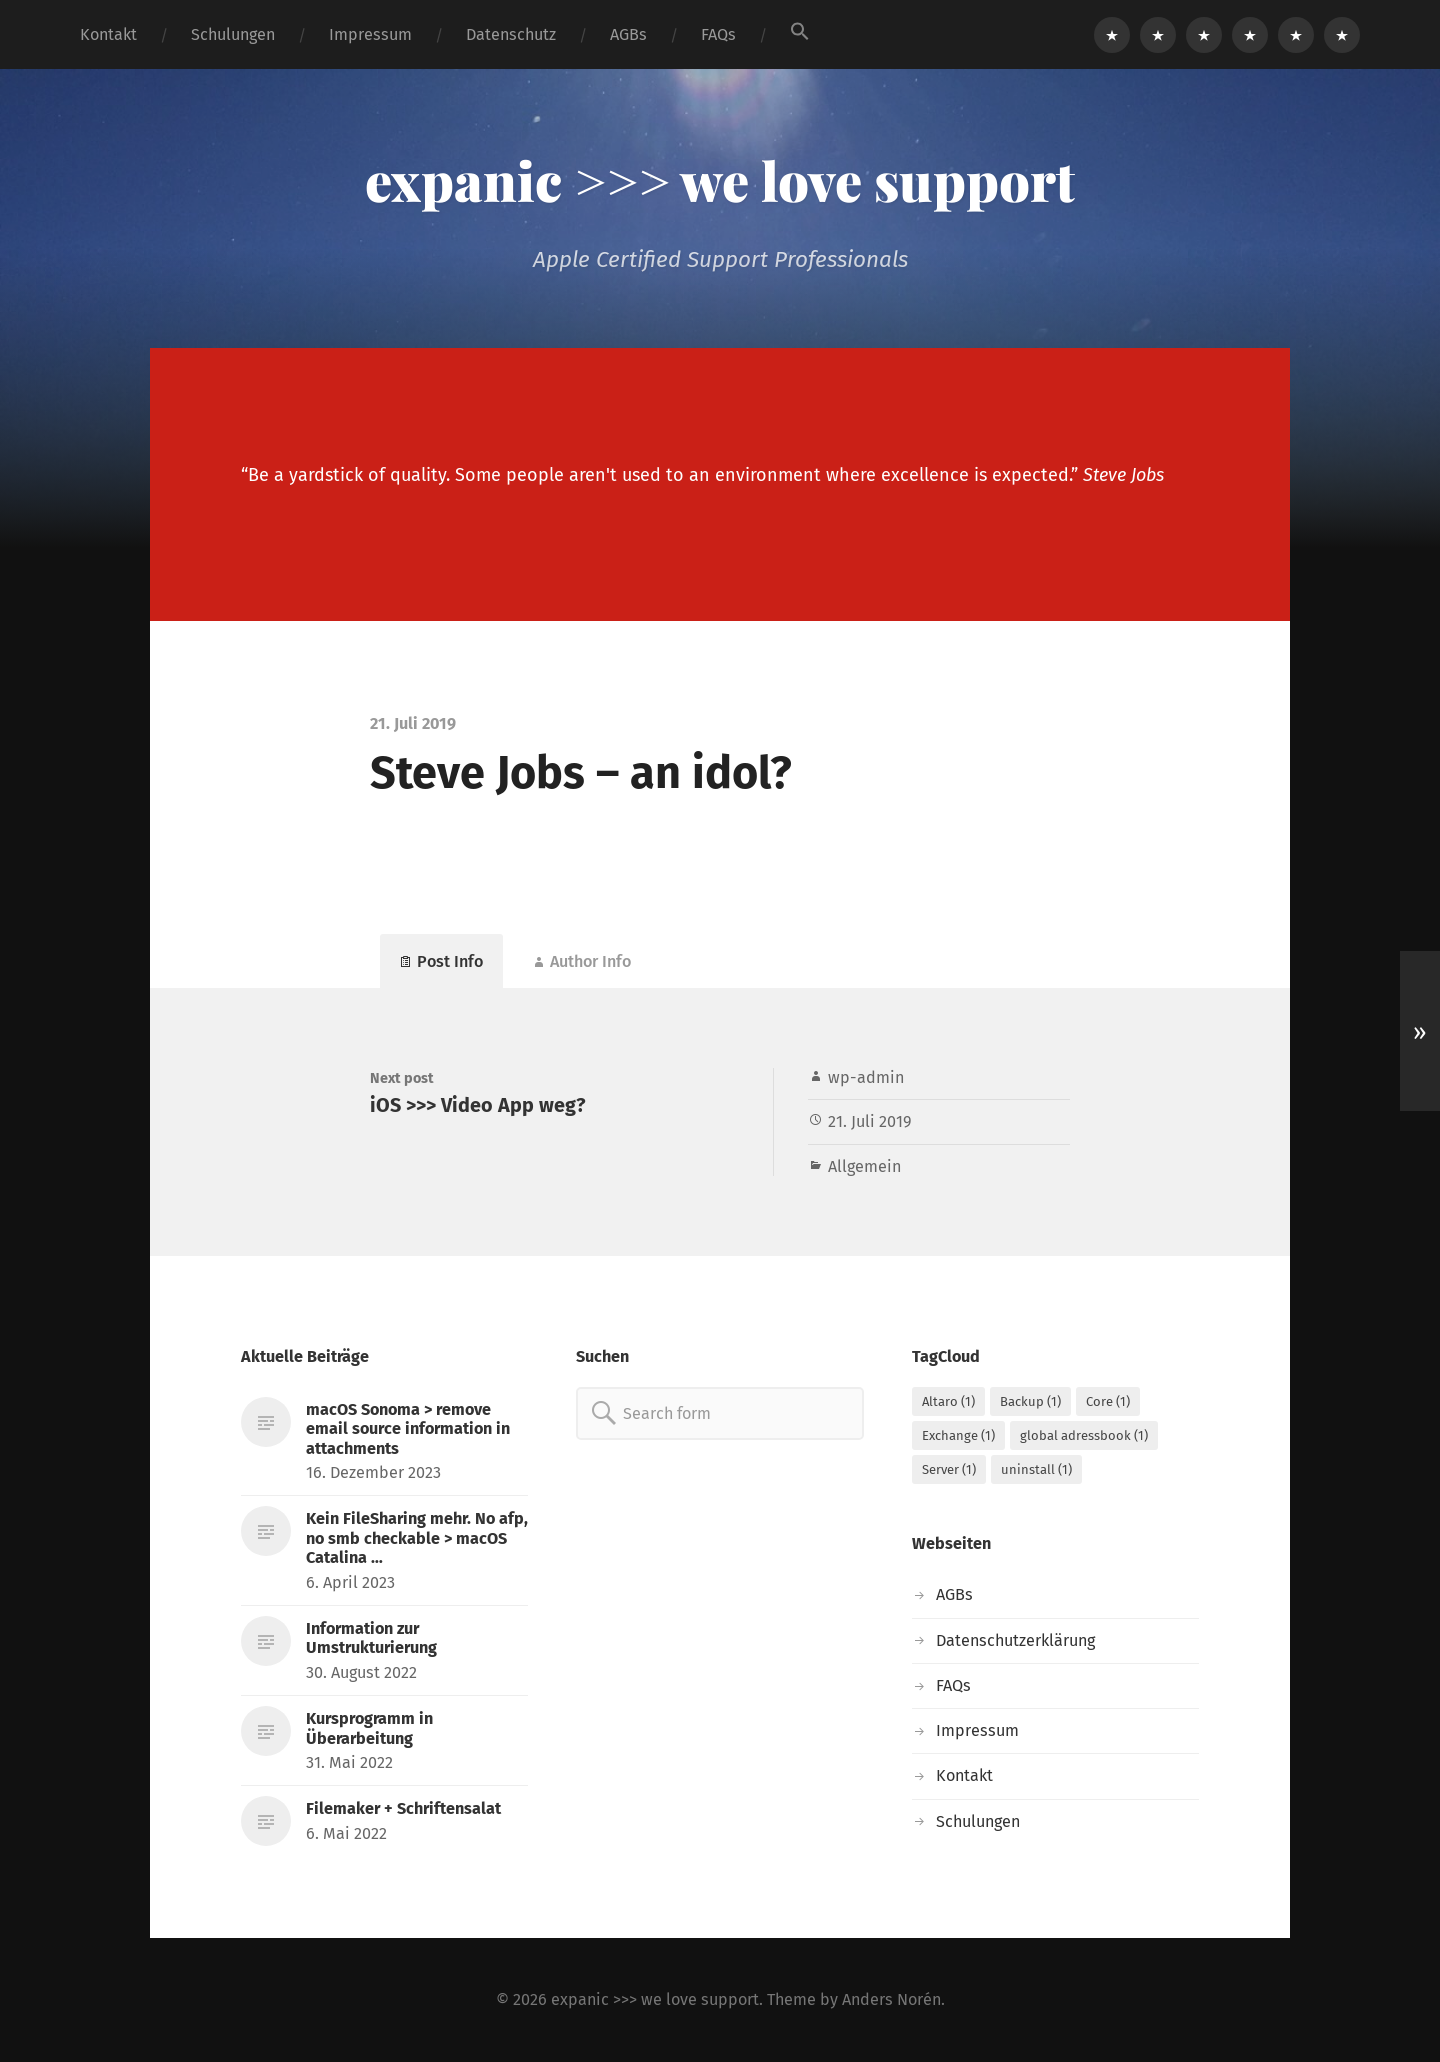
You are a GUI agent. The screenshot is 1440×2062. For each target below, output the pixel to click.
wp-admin (866, 1077)
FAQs (718, 34)
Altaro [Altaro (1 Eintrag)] (948, 1401)
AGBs (628, 34)
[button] (800, 31)
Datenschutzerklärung (1015, 1640)
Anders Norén (891, 1999)
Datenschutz (511, 34)
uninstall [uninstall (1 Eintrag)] (1036, 1469)
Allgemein (864, 1166)
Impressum (370, 34)
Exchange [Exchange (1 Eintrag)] (958, 1435)
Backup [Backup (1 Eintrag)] (1030, 1401)
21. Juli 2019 (870, 1121)
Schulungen (233, 34)
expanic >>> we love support (720, 180)
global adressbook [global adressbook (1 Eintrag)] (1084, 1435)
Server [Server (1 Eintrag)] (949, 1469)
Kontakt (108, 34)
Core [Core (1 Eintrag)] (1108, 1401)
